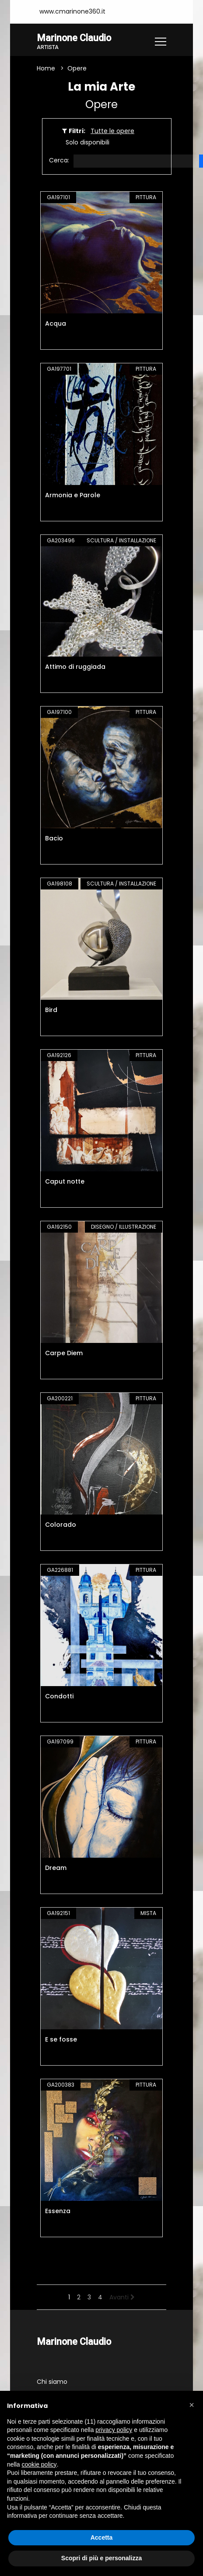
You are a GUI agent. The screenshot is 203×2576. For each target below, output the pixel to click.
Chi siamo (52, 2381)
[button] (192, 2405)
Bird (51, 1009)
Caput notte (64, 1181)
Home (46, 68)
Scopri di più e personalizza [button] (101, 2558)
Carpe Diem (64, 1353)
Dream (55, 1867)
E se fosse (61, 2039)
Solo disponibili (87, 142)
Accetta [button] (102, 2537)
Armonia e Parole (72, 495)
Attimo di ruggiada (75, 666)
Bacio (54, 838)
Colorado (60, 1524)
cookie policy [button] (38, 2464)
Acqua (55, 323)
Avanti (122, 2297)
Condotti (59, 1696)
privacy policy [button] (113, 2429)
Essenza (57, 2211)
